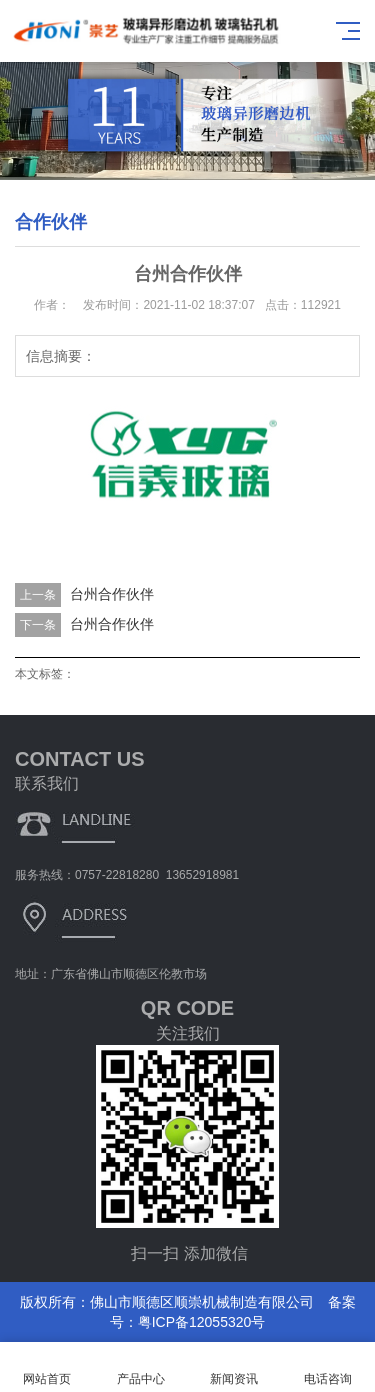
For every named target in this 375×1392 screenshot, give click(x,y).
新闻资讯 (235, 1367)
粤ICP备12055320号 (202, 1322)
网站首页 (47, 1367)
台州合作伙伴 (112, 594)
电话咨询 (328, 1367)
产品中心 (141, 1367)
